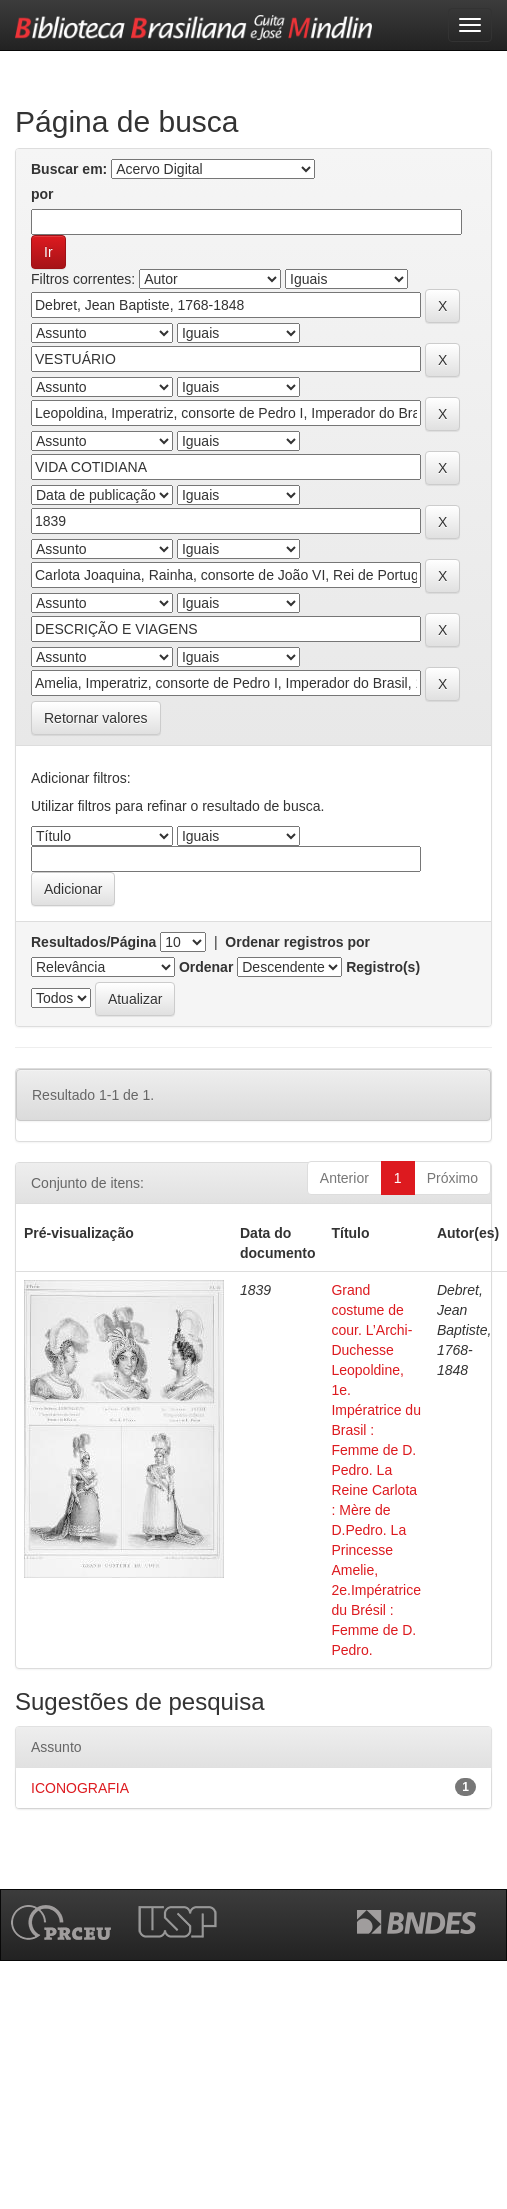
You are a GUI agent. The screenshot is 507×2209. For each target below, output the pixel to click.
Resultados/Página (93, 942)
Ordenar (206, 967)
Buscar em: (69, 169)
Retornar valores (96, 718)
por (42, 194)
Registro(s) (383, 967)
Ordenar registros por (297, 942)
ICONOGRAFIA (80, 1788)
